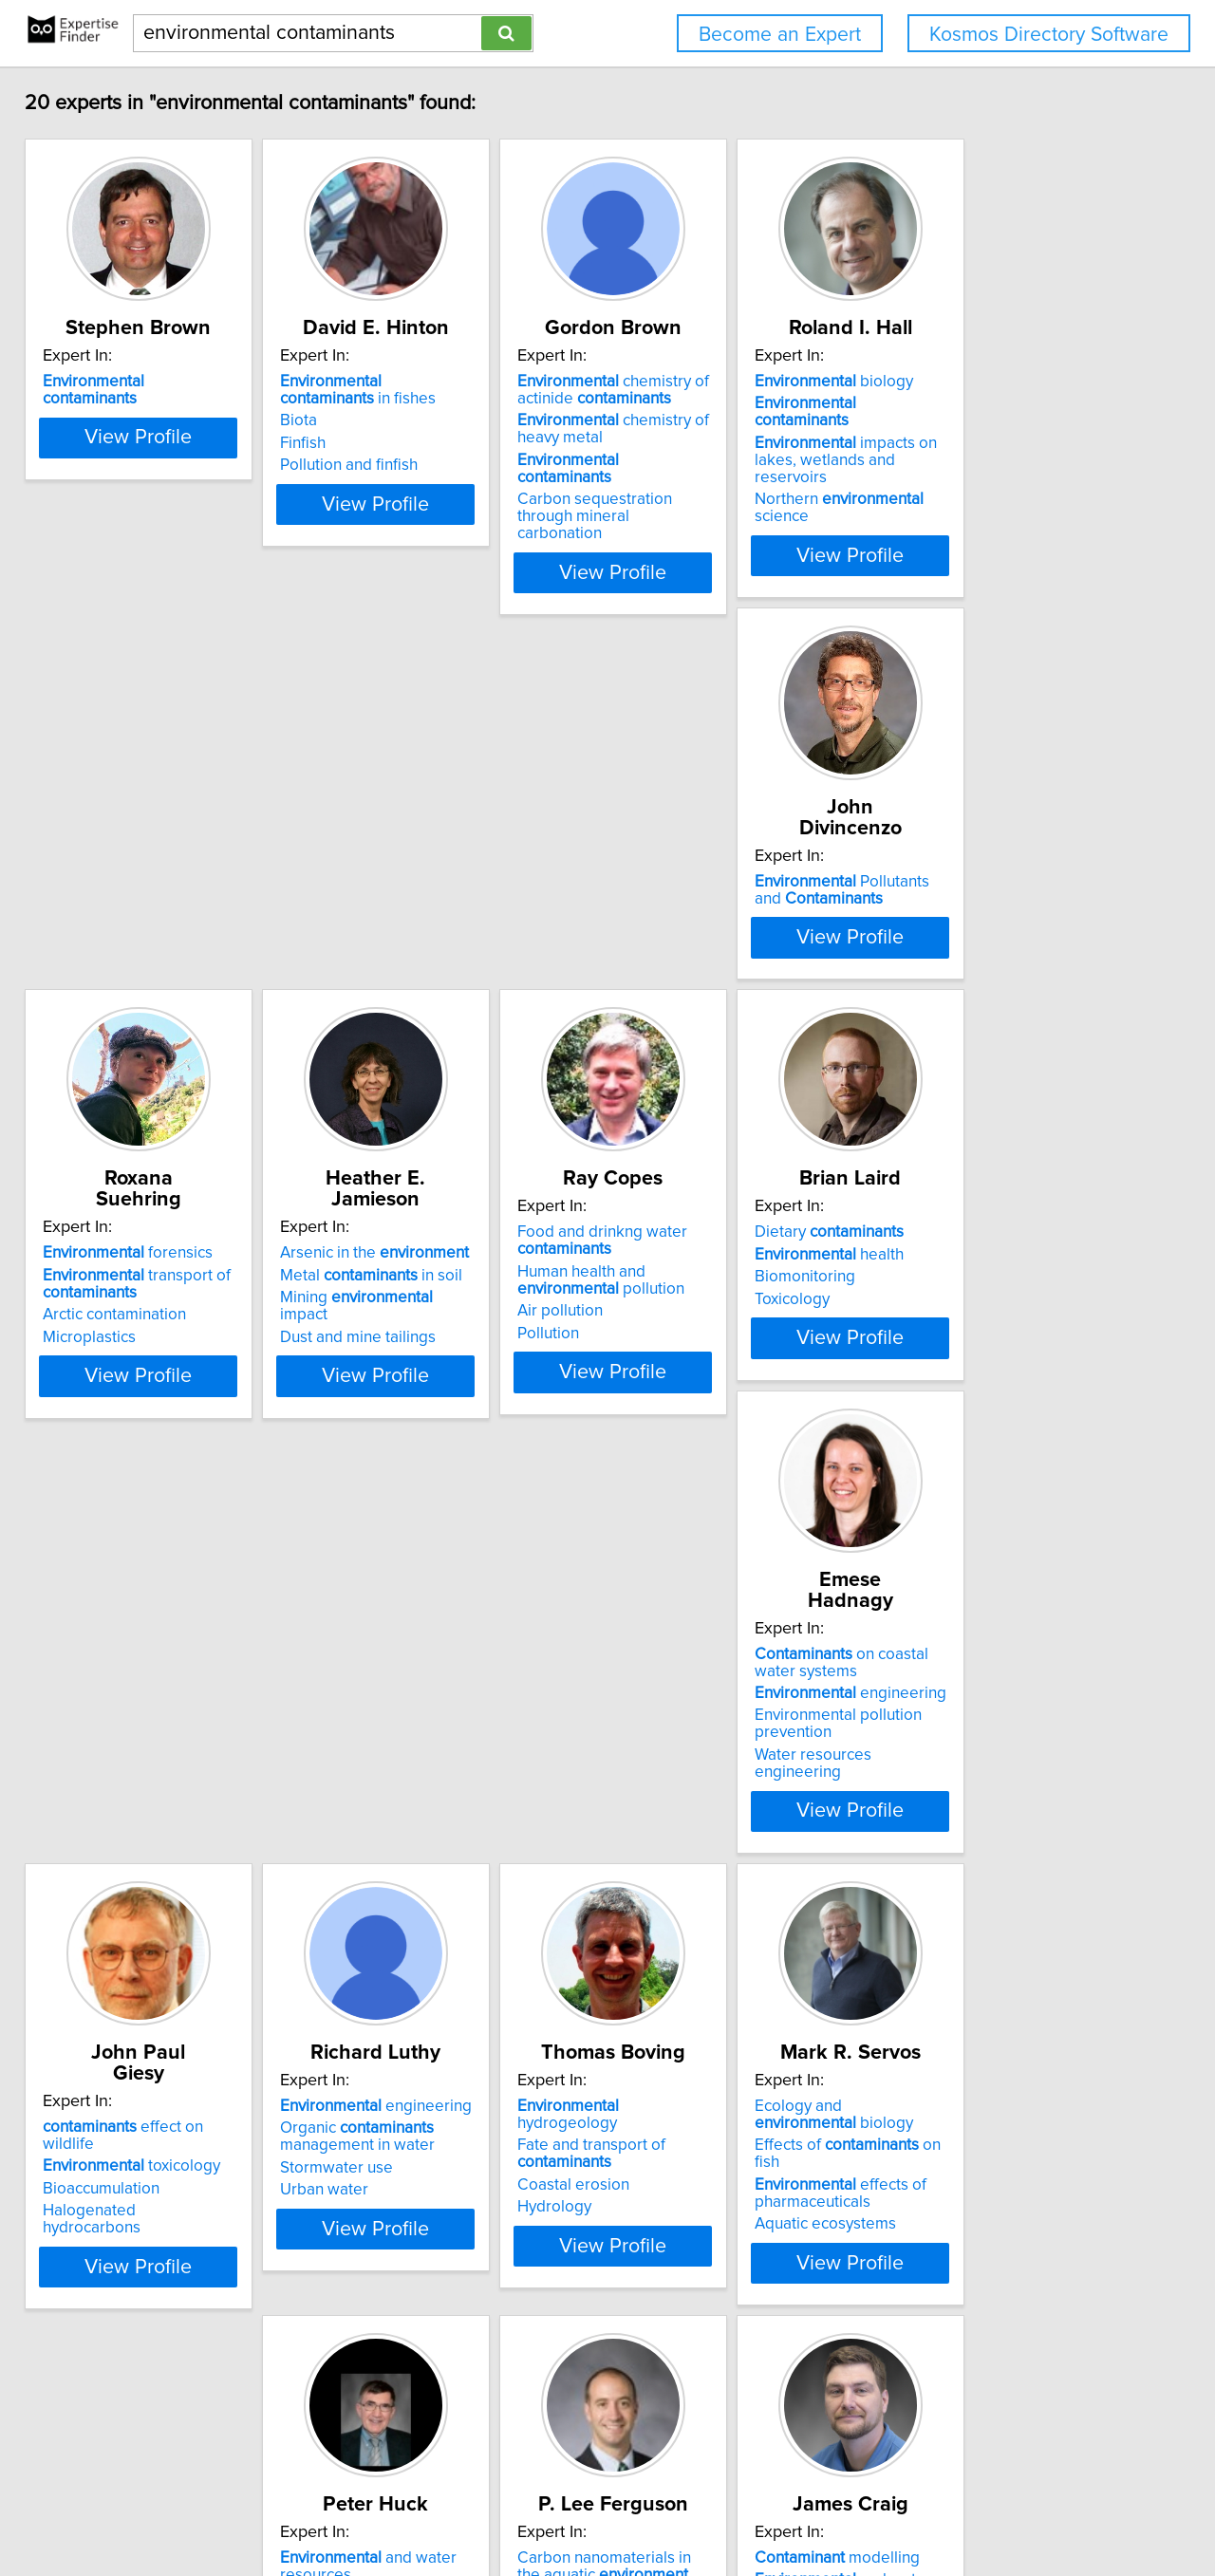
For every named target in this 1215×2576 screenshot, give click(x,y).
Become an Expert (780, 35)
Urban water (954, 1389)
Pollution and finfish (409, 465)
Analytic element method (144, 2292)
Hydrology (93, 1851)
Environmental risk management (455, 2314)
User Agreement (741, 2507)
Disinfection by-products (427, 2292)
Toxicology (93, 1372)
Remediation (717, 2230)
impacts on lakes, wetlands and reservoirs (1024, 435)
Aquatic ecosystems (411, 1868)
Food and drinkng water (995, 852)
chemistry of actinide (721, 390)
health (130, 1327)
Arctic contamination (412, 905)
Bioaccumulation (684, 1350)
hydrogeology (158, 1768)
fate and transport (1020, 2230)
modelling (138, 2230)
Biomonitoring (106, 1350)
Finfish (363, 443)
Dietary (130, 1306)
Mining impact (728, 888)
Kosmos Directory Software (1048, 35)
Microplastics (387, 927)
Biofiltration (666, 1868)
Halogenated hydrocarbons (723, 1372)
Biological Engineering (706, 2275)
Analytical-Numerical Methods (161, 2314)
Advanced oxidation (695, 1847)
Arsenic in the (720, 843)
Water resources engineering (444, 1406)
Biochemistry (724, 2252)
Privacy (658, 2507)
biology (989, 381)
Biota (359, 420)
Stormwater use (966, 1367)
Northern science (1023, 465)
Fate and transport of (130, 1799)
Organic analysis (1013, 1847)
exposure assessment (421, 2239)
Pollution (941, 944)
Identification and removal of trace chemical (726, 1816)
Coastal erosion (112, 1830)
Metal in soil (717, 865)
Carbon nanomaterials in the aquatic (1010, 1777)
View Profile (176, 538)
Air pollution (953, 922)
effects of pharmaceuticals (427, 1838)
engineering (437, 1344)
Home (607, 2507)
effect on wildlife (733, 1306)
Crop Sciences (677, 2296)
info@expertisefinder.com (499, 2507)
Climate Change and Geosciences (983, 2301)
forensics (426, 843)
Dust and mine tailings (703, 910)
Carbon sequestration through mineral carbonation (732, 491)
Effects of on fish (448, 1807)
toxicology (714, 1327)
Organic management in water (987, 1336)
